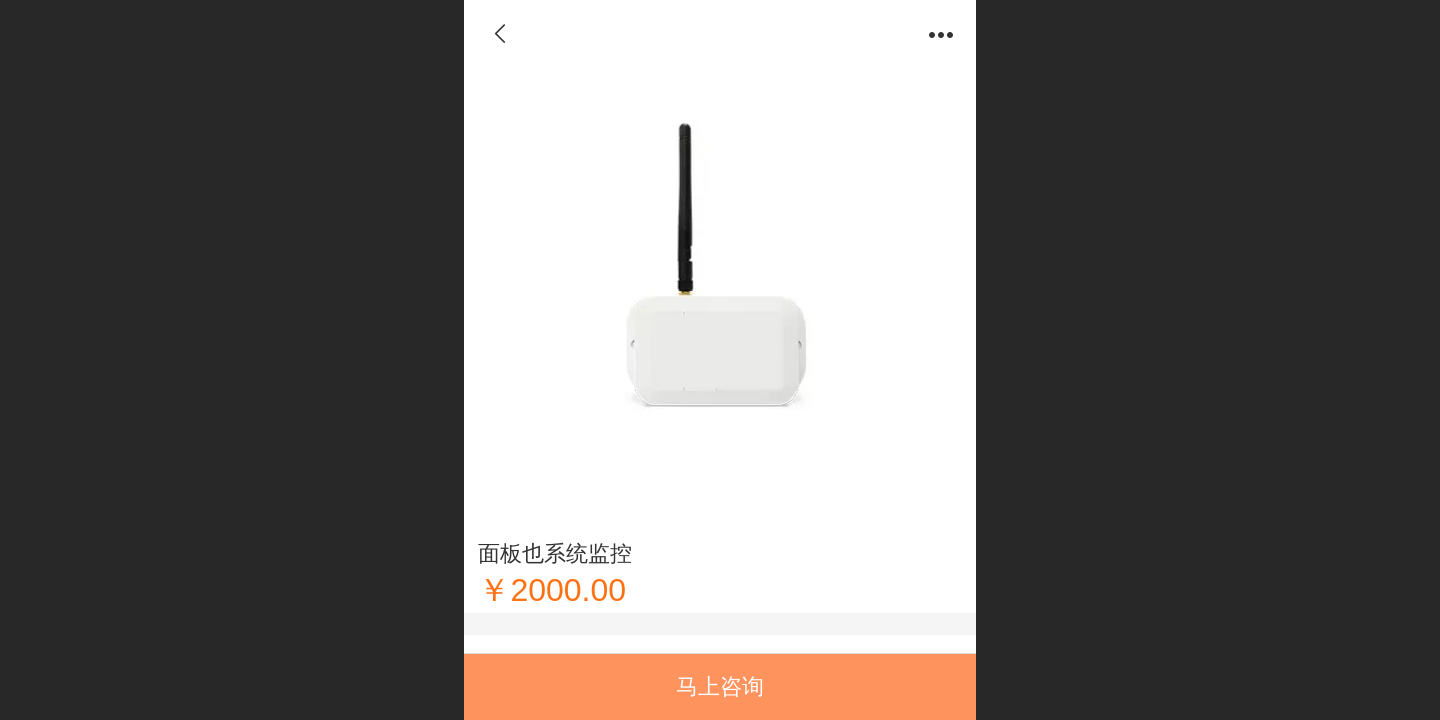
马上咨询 (720, 686)
